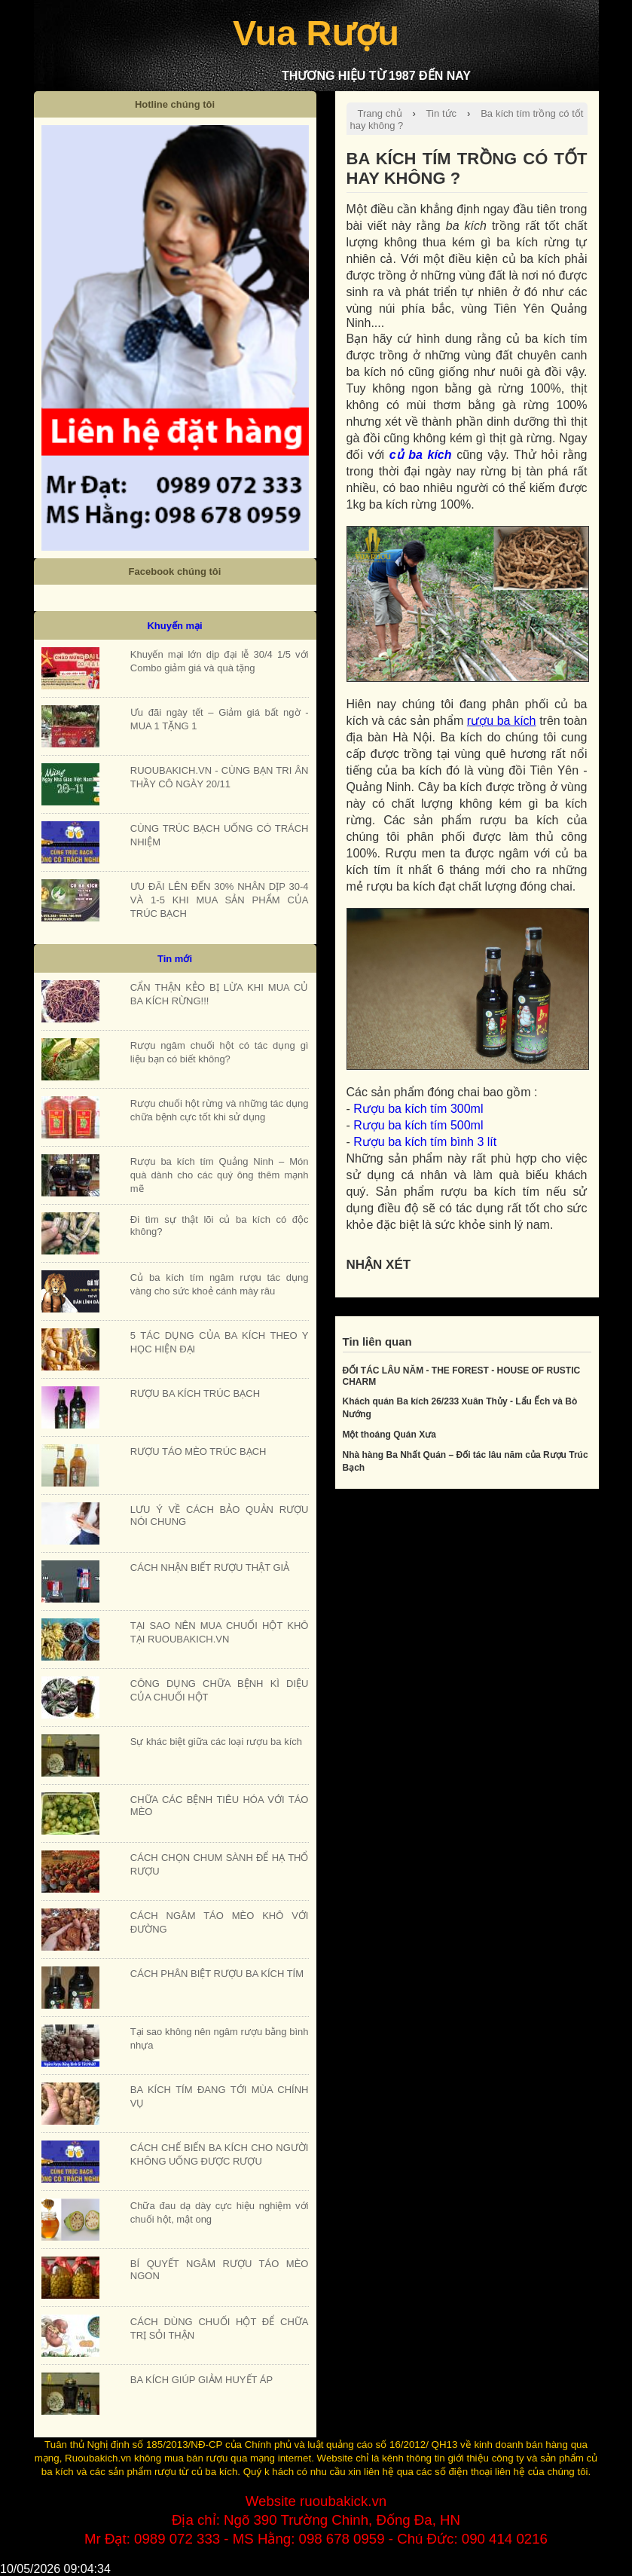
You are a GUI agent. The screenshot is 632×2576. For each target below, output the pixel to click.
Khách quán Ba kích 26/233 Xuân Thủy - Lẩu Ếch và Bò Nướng (460, 1407)
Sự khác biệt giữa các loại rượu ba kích (216, 1741)
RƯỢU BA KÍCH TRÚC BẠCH (195, 1393)
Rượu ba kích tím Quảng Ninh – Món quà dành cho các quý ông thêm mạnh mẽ (219, 1175)
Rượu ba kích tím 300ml (418, 1108)
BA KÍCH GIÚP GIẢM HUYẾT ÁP (201, 2379)
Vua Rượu (316, 33)
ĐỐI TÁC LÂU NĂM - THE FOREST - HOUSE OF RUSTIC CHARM (462, 1376)
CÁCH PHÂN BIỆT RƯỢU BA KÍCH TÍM (217, 1973)
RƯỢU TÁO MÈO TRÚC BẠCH (198, 1451)
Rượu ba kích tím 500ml (418, 1125)
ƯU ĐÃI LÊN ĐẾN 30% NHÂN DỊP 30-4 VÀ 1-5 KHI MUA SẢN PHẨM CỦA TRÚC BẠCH (219, 900)
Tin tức (441, 113)
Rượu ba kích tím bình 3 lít (424, 1141)
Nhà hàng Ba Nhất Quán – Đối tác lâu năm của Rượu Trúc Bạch (465, 1461)
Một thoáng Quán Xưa (389, 1434)
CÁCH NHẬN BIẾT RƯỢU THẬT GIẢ (209, 1567)
